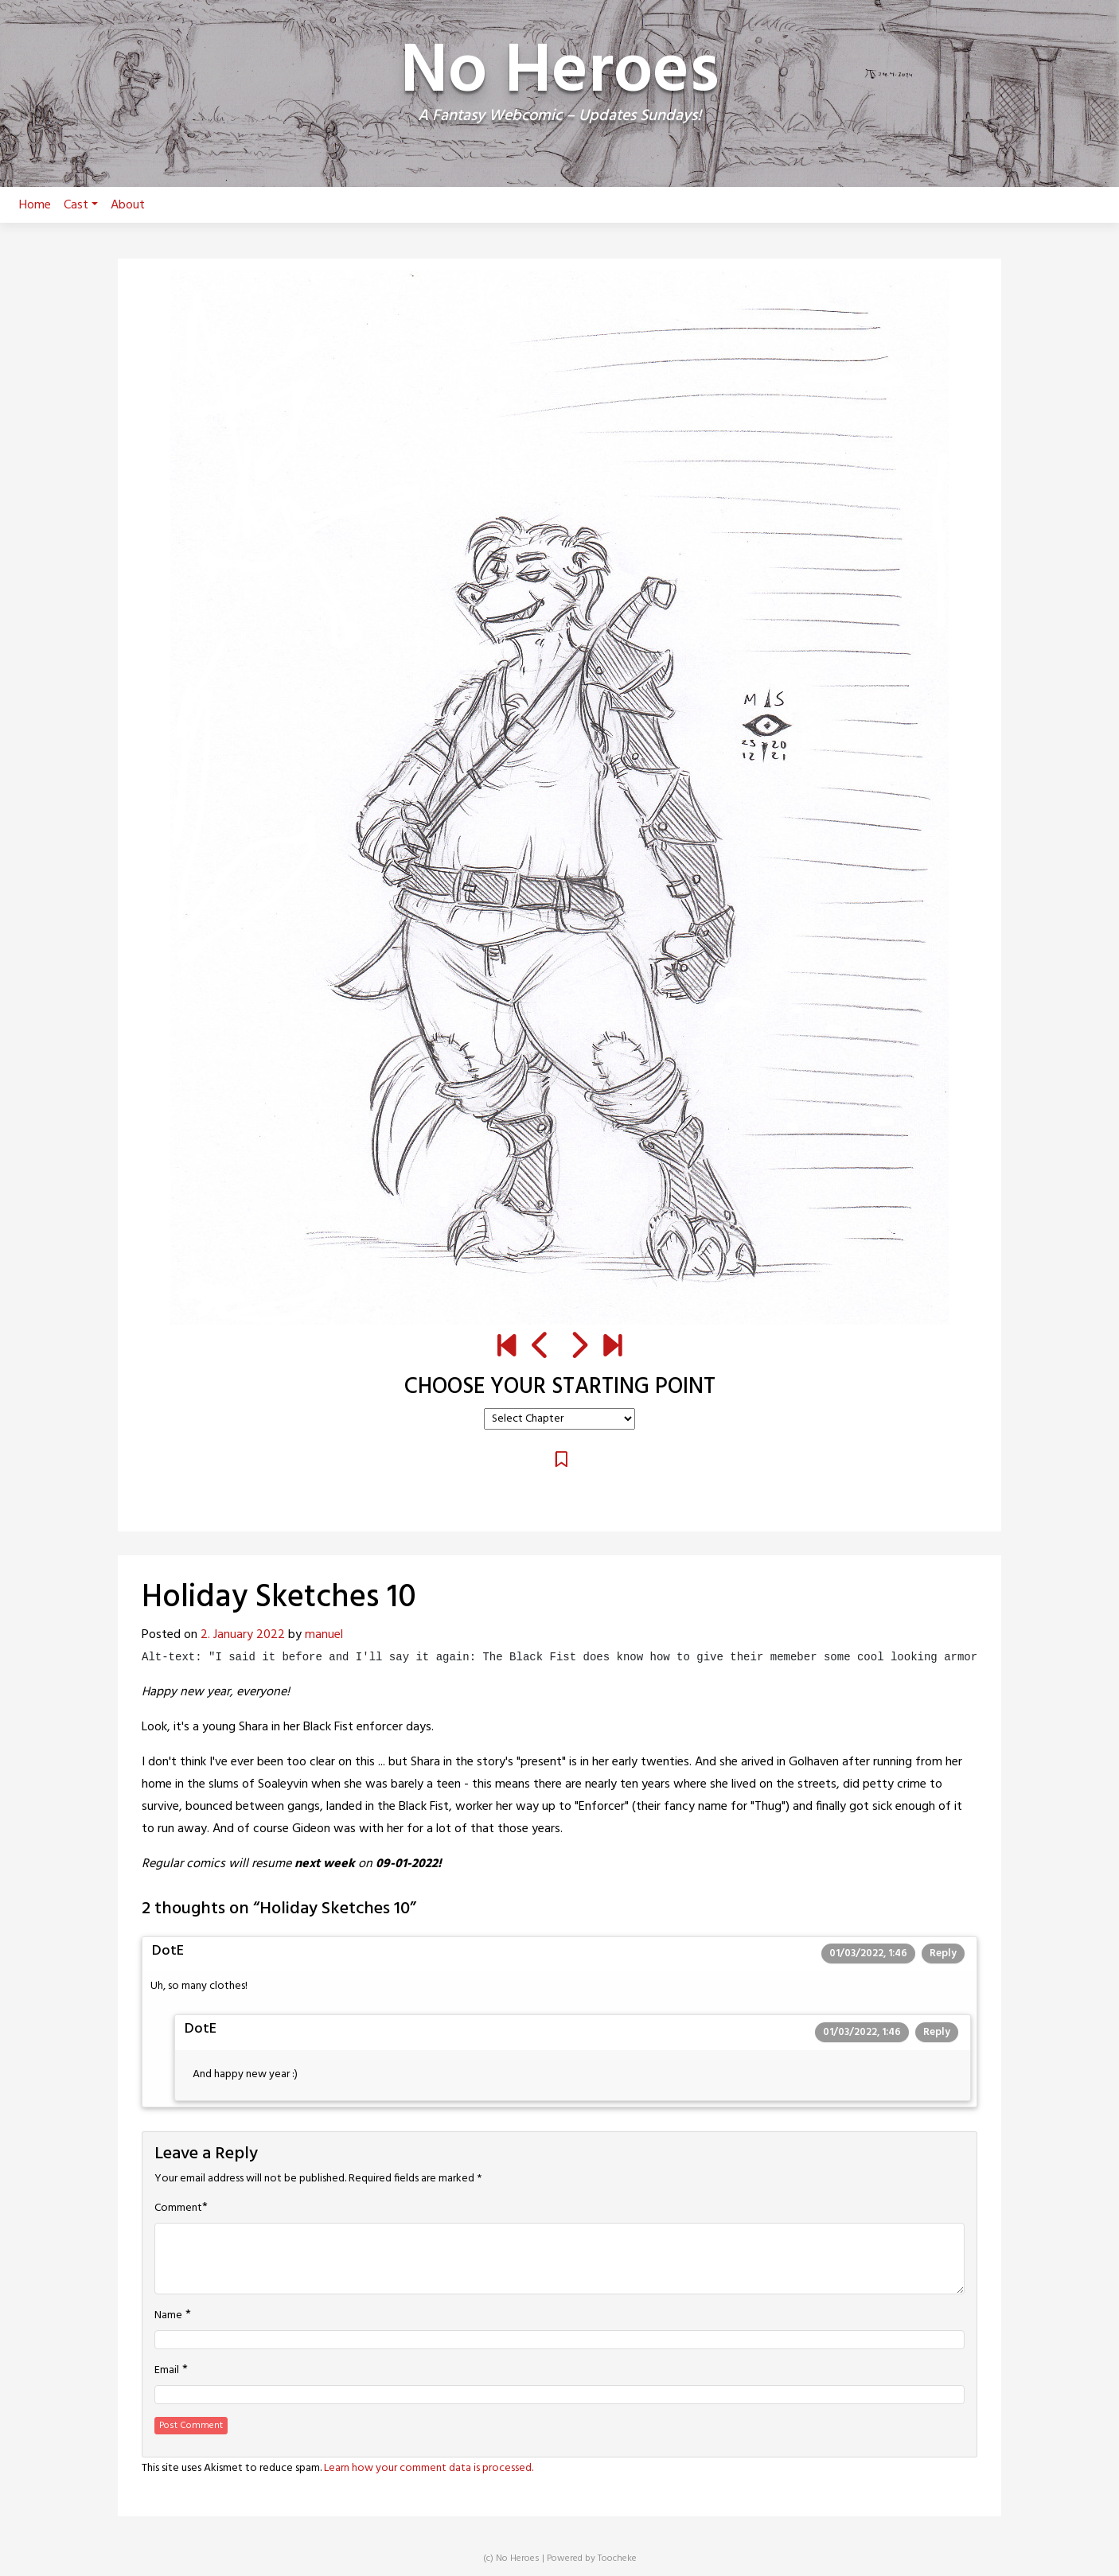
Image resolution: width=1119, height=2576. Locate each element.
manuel (324, 1635)
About (128, 205)
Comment (178, 2208)
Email (166, 2371)
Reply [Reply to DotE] (943, 1953)
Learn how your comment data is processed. (428, 2468)
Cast (81, 205)
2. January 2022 (243, 1635)
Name (168, 2316)
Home (35, 205)
